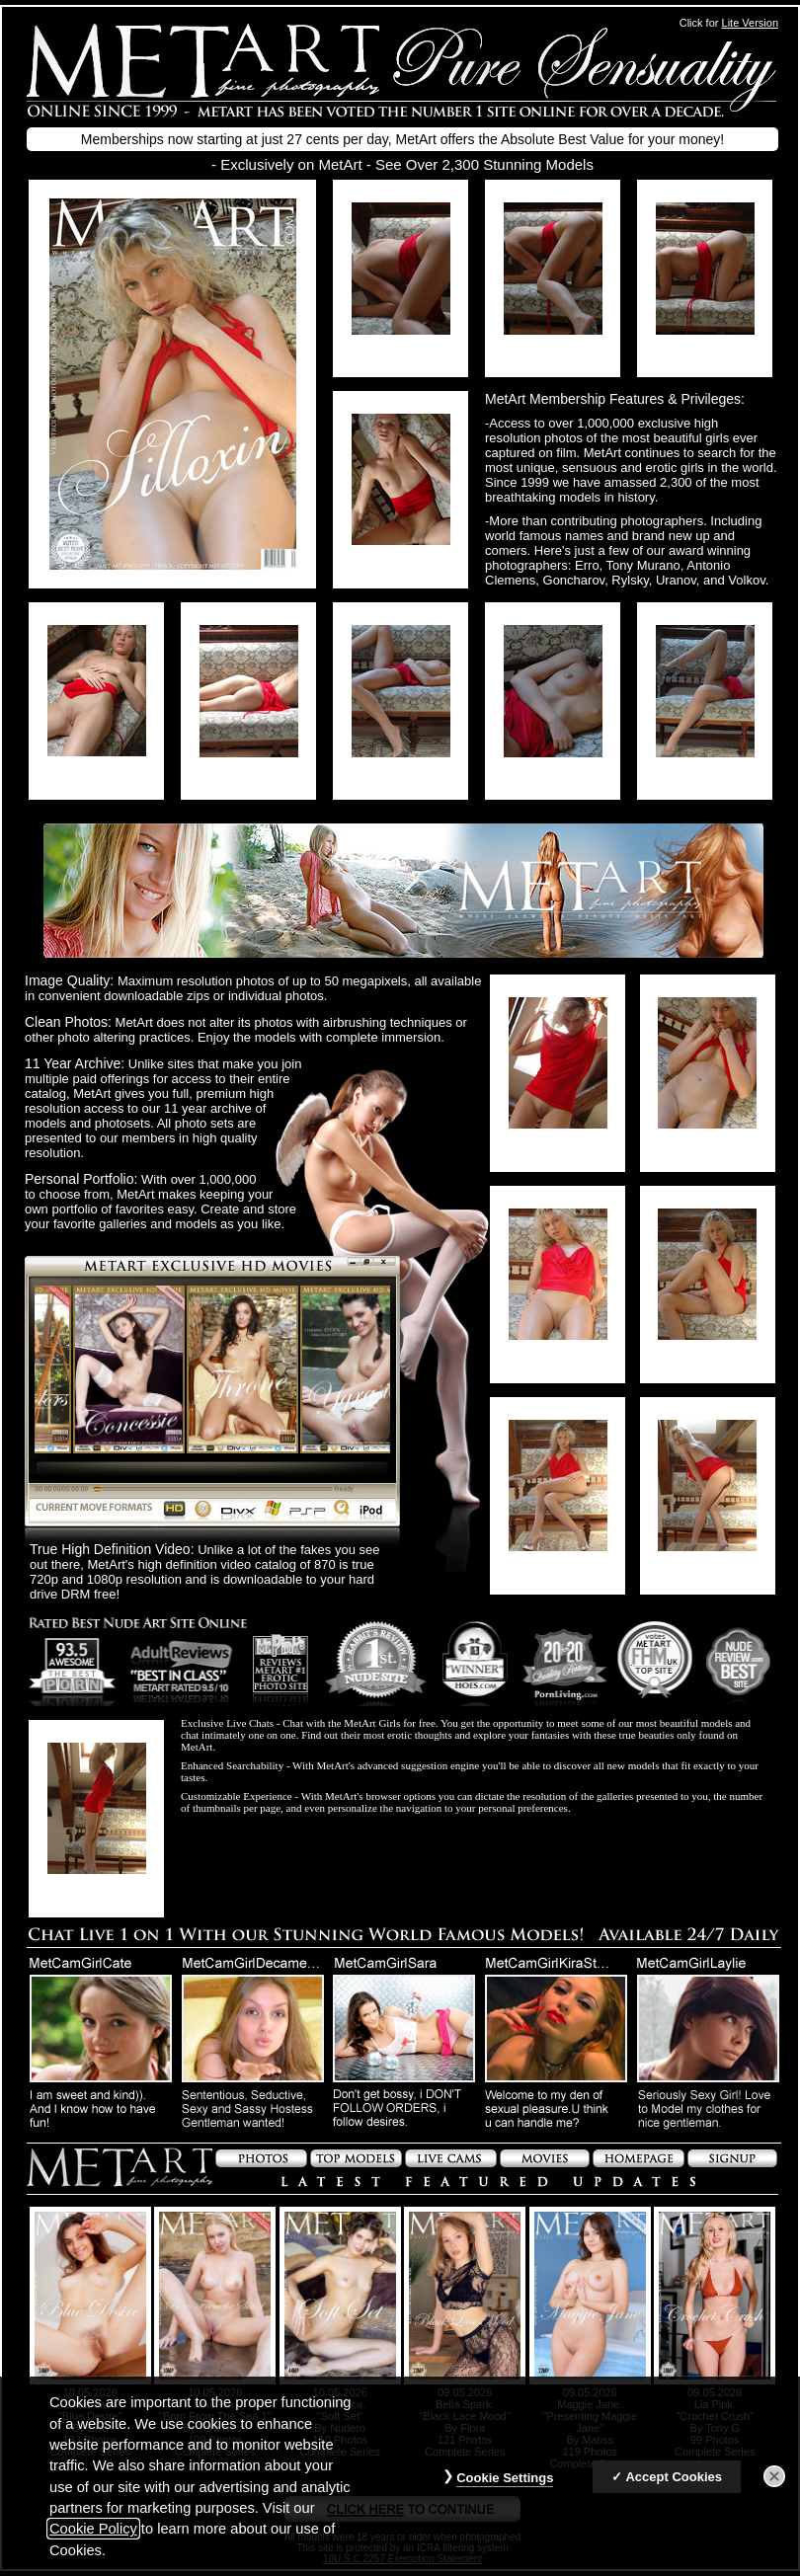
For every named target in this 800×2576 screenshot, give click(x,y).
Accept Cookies (673, 2482)
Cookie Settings (504, 2483)
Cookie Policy (93, 2534)
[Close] (774, 2482)
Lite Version (750, 23)
